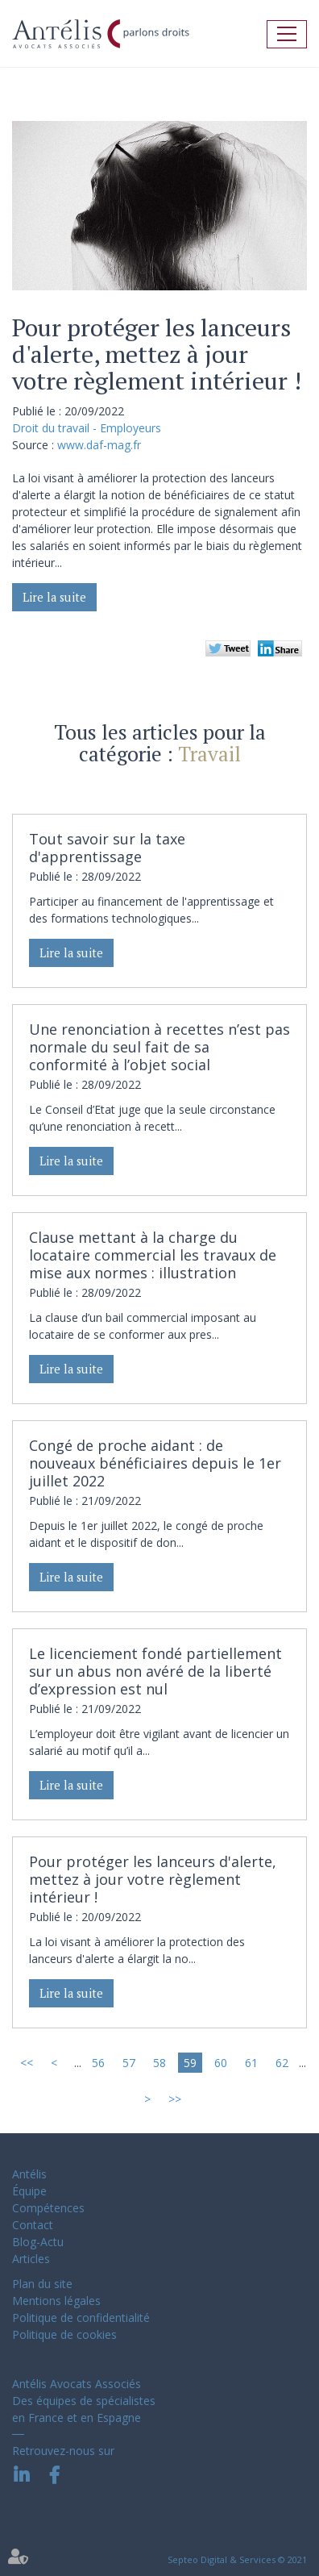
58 (159, 2062)
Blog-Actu (38, 2241)
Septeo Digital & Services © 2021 (237, 2559)
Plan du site (42, 2283)
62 (282, 2062)
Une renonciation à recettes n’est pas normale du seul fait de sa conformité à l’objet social (159, 1046)
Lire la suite (54, 597)
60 (220, 2062)
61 (251, 2062)
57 (128, 2062)
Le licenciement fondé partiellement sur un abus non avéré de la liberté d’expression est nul (155, 1671)
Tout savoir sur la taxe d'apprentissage (107, 847)
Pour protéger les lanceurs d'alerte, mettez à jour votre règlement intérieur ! (152, 1879)
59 (190, 2062)
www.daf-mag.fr (99, 444)
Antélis (29, 2174)
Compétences (48, 2207)
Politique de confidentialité (81, 2317)
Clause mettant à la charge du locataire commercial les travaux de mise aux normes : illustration (152, 1255)
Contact (32, 2224)
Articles (31, 2258)
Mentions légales (56, 2300)
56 (98, 2062)
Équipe (29, 2191)
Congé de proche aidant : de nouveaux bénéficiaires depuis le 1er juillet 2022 (155, 1463)
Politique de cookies (64, 2334)
